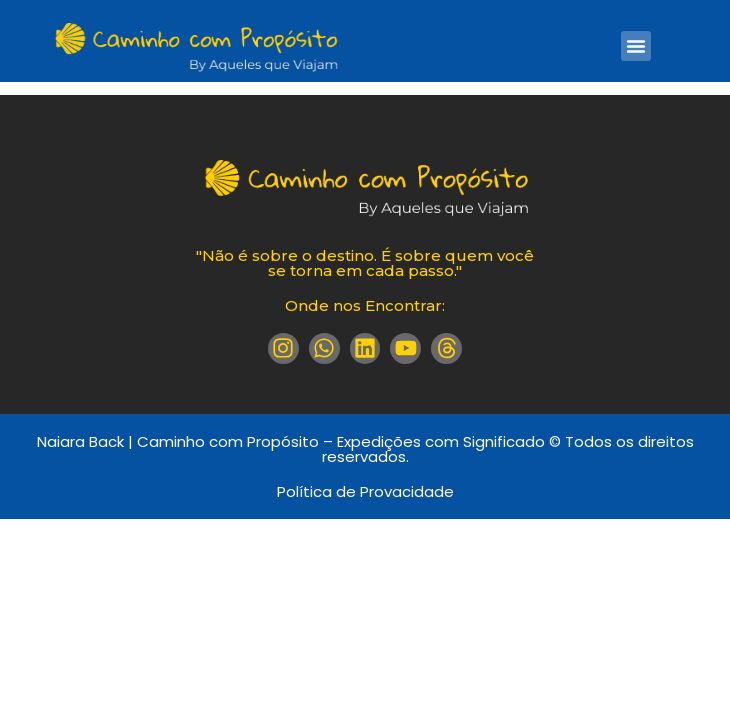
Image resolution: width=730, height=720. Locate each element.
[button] (636, 46)
